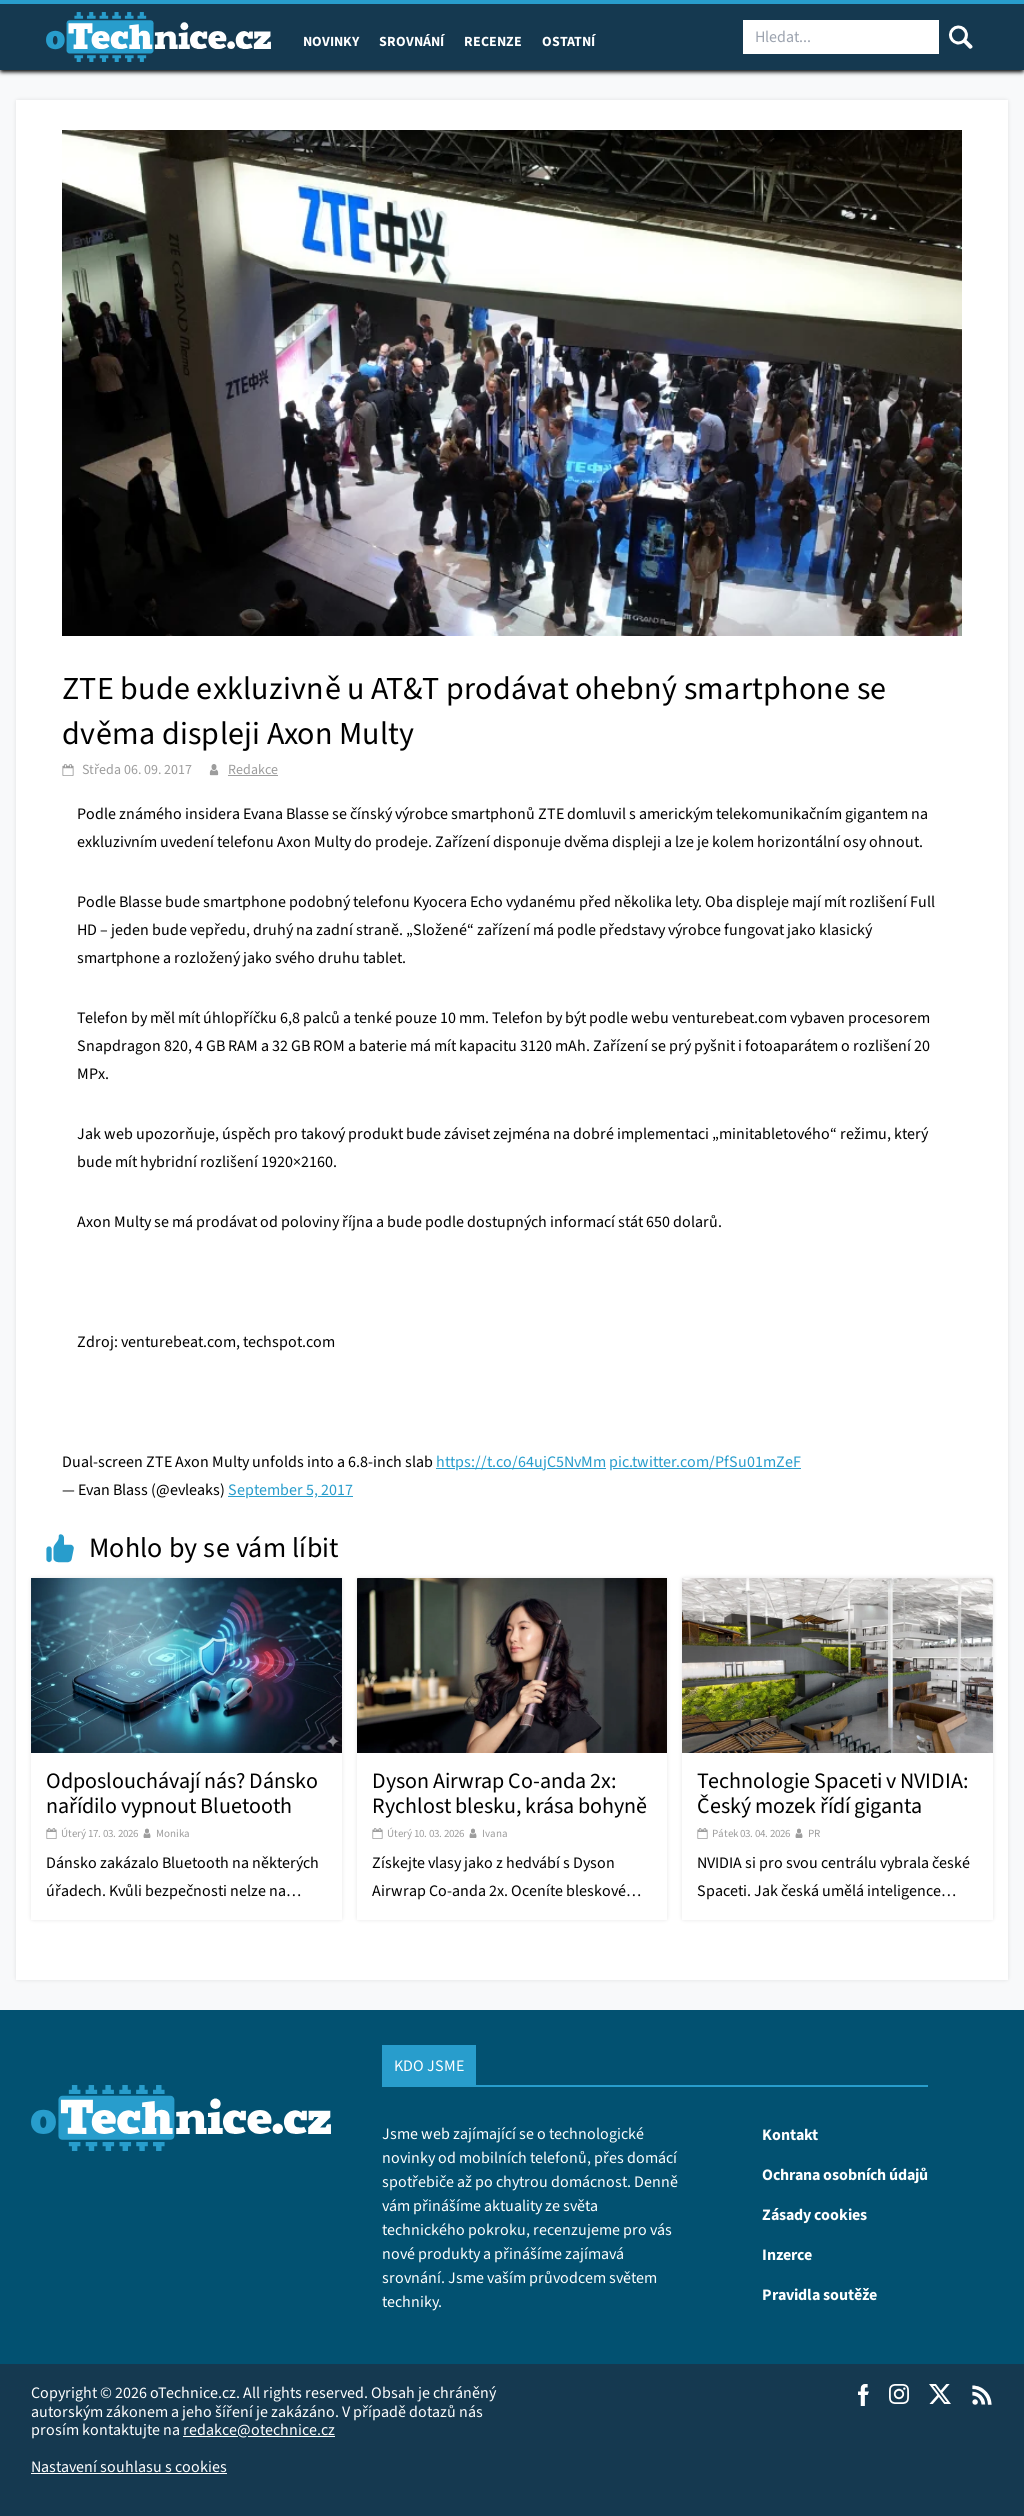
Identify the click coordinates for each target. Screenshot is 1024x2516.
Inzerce (787, 2254)
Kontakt (790, 2134)
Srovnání (411, 41)
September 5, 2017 (290, 1489)
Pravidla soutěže (819, 2294)
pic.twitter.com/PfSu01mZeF (705, 1461)
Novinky (331, 41)
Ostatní (568, 41)
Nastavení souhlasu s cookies (129, 2466)
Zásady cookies (814, 2214)
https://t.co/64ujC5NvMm (521, 1461)
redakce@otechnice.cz (259, 2429)
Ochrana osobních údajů (845, 2174)
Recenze (493, 41)
